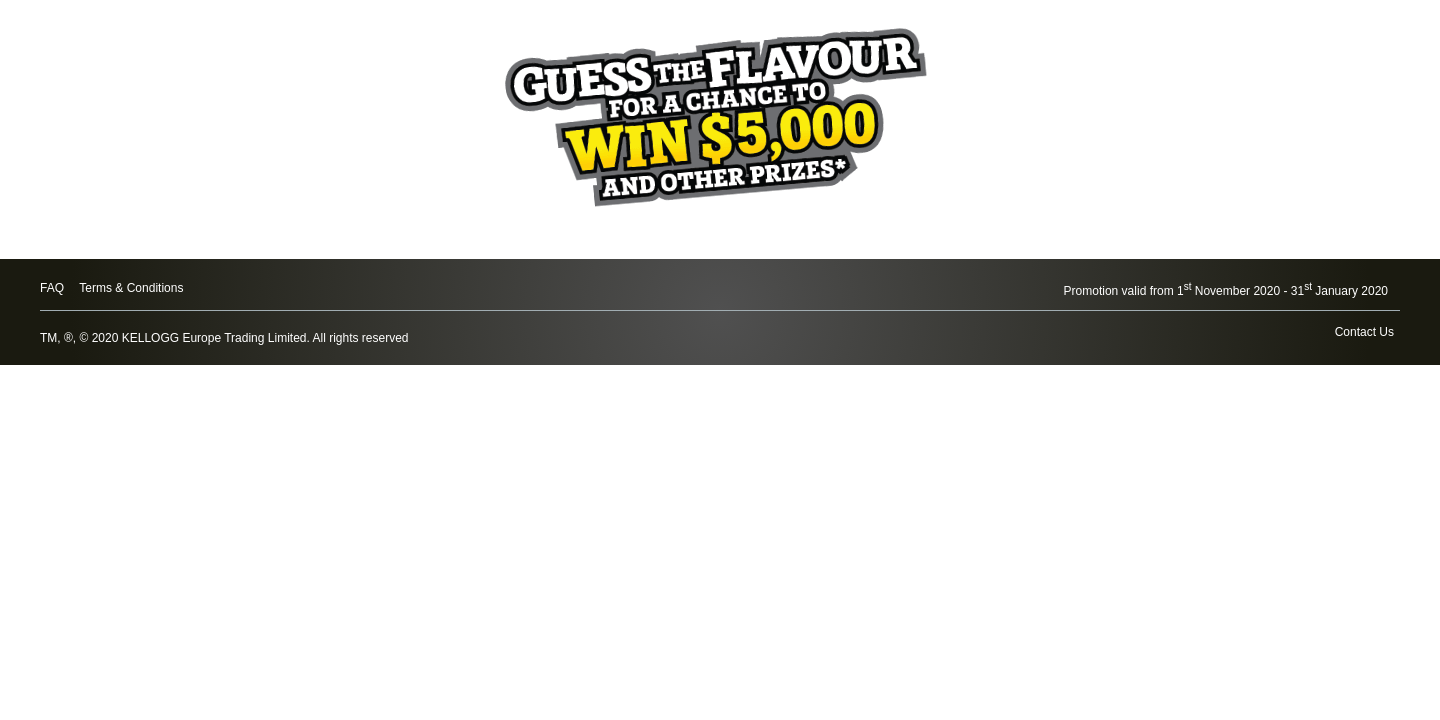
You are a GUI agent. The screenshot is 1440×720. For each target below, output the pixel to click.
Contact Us (1364, 332)
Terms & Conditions (131, 288)
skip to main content (0, 0)
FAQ (52, 288)
